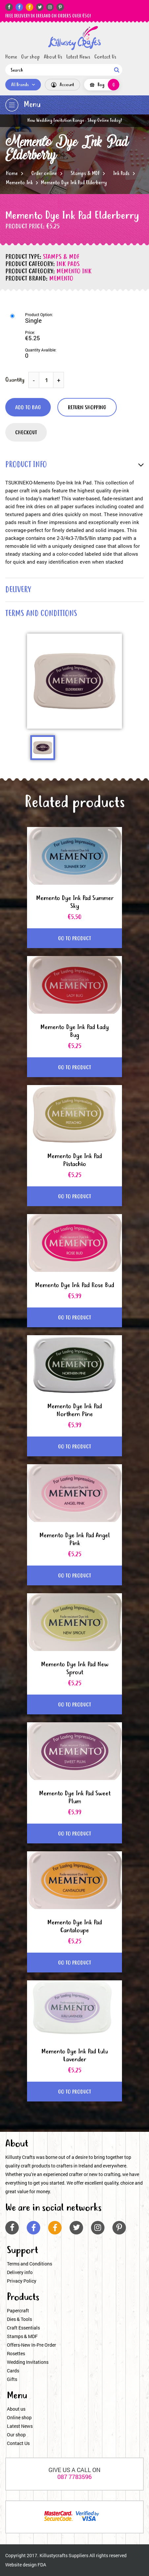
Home (11, 57)
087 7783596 (74, 2477)
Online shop (19, 2417)
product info (26, 465)
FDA (42, 2564)
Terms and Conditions (29, 2264)
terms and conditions (41, 614)
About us (16, 2409)
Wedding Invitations (27, 2362)
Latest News (78, 57)
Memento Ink (19, 182)
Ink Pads (121, 173)
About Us (53, 57)
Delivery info (20, 2272)
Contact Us (105, 57)
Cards (13, 2370)
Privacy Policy (21, 2281)
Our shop (30, 57)
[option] (74, 681)
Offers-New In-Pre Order (31, 2345)
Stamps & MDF (85, 173)
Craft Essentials (23, 2328)
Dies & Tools (19, 2319)
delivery (18, 590)
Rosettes (16, 2353)
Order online (44, 173)
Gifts (12, 2379)
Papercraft (18, 2310)
